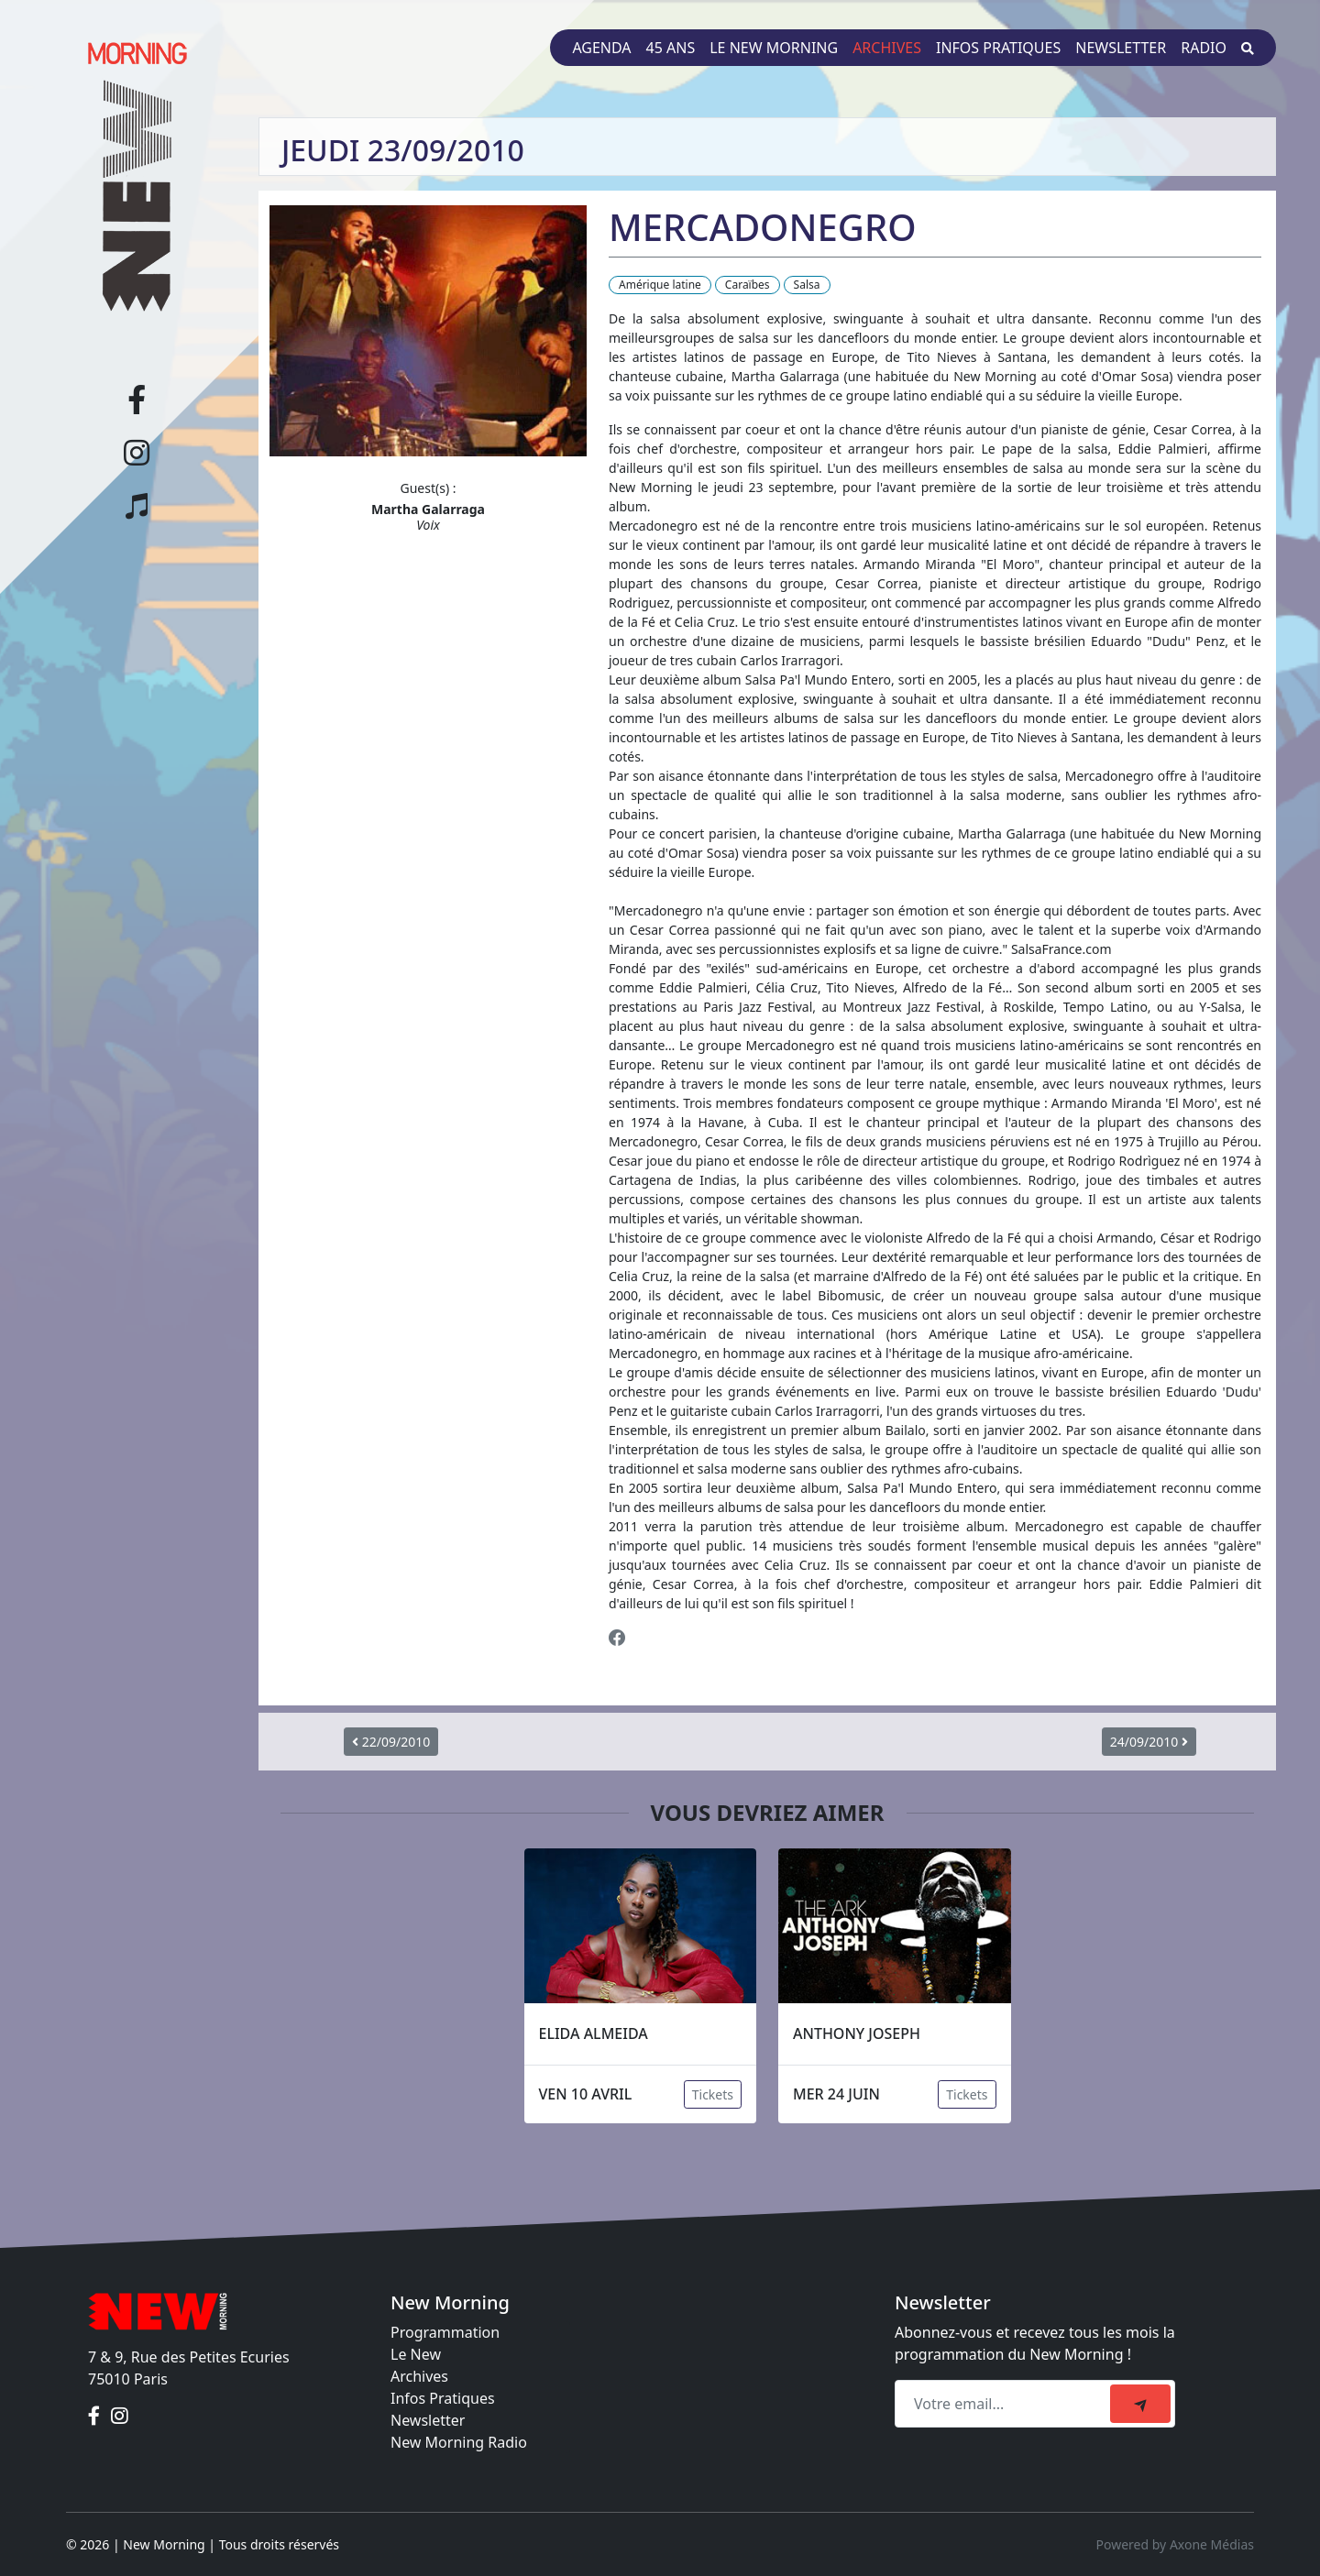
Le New (415, 2354)
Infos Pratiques (442, 2398)
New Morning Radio (458, 2442)
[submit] (1140, 2403)
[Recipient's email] (1005, 2403)
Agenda (601, 48)
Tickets (712, 2094)
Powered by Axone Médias (1175, 2544)
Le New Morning (774, 48)
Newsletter (1120, 48)
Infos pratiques (998, 48)
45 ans (671, 48)
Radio (1203, 48)
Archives (886, 48)
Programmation (445, 2332)
